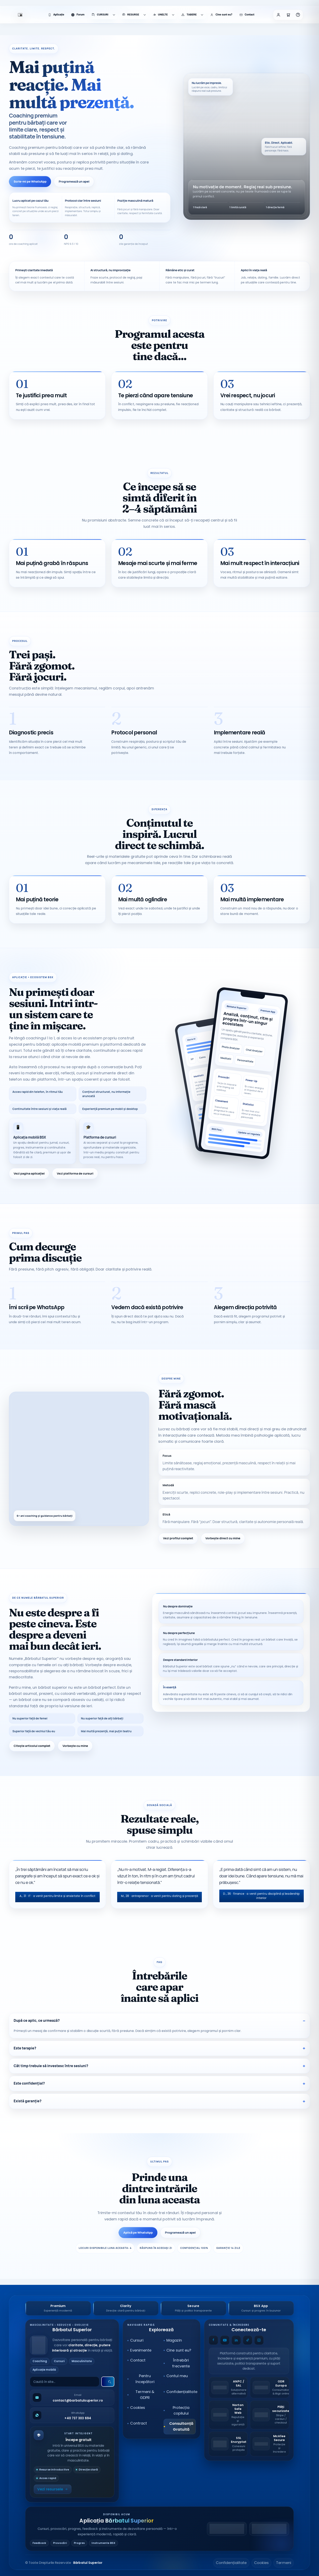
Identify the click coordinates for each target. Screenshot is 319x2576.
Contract (138, 2423)
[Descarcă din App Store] (269, 2529)
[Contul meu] (278, 15)
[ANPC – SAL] (228, 2387)
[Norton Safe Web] (228, 2415)
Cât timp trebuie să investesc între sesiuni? (51, 2065)
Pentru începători (144, 2378)
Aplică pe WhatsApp (138, 2232)
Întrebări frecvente (181, 2363)
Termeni (283, 2562)
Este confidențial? (29, 2083)
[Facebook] (213, 2340)
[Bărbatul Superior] (72, 2345)
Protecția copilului (181, 2410)
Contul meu (177, 2375)
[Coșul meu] (288, 15)
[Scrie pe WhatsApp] (72, 2415)
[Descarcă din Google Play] (227, 2529)
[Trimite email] (72, 2397)
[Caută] (107, 2382)
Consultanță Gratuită (181, 2426)
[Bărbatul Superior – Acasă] (22, 15)
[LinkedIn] (236, 2340)
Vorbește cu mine (75, 1746)
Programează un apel (74, 181)
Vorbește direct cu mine (222, 1538)
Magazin (174, 2340)
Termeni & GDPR (144, 2394)
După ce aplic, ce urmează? (37, 2020)
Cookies (137, 2407)
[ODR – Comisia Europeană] (269, 2387)
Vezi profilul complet (178, 1538)
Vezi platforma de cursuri (75, 1173)
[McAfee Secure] (269, 2444)
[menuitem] (56, 14)
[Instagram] (259, 2340)
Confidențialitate (181, 2391)
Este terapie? (25, 2048)
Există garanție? (28, 2101)
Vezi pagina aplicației (29, 1173)
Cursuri (136, 2340)
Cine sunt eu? (178, 2350)
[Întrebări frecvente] (298, 15)
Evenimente (140, 2350)
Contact (137, 2360)
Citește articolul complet (32, 1746)
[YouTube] (224, 2340)
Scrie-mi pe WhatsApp (30, 181)
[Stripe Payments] (269, 2415)
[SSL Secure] (228, 2444)
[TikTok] (247, 2340)
